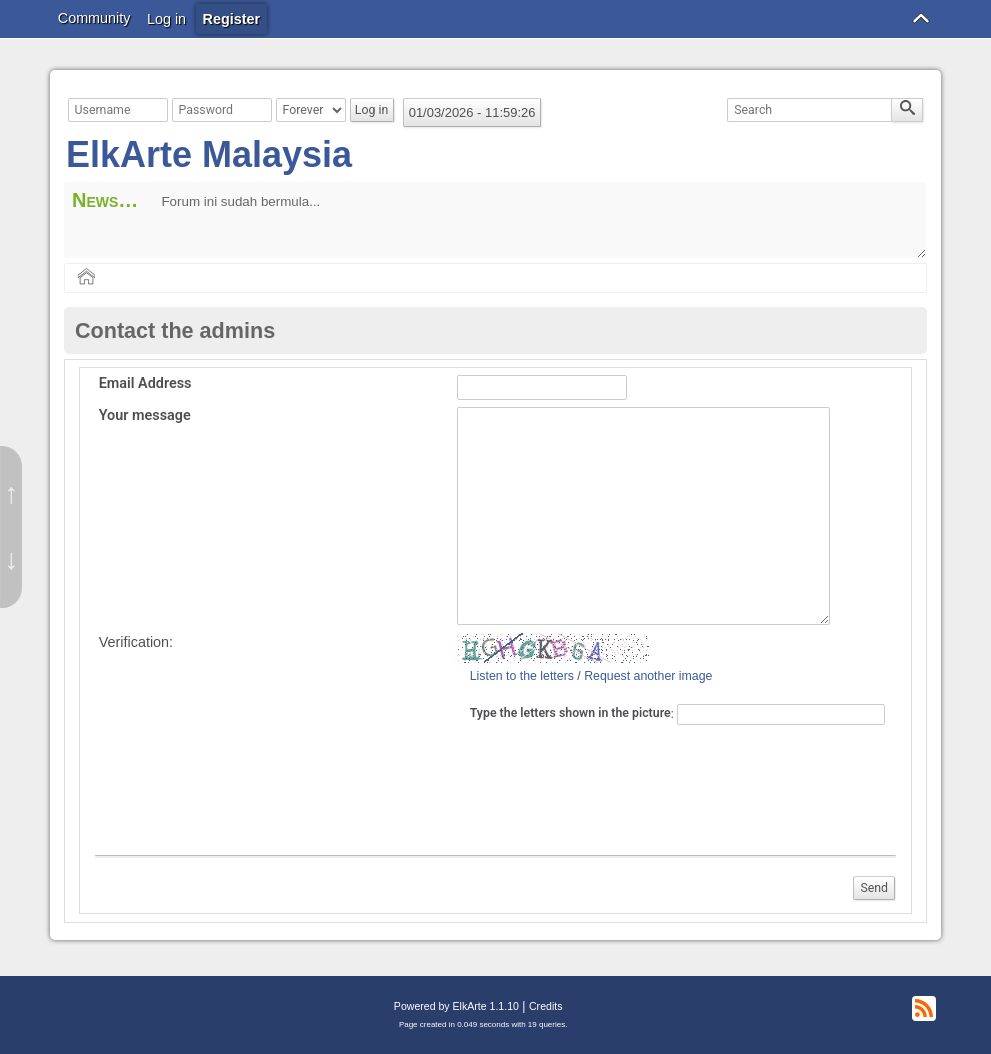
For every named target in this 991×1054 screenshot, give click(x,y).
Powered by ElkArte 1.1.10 (456, 1006)
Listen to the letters (522, 676)
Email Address (145, 383)
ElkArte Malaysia (209, 154)
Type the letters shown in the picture (570, 713)
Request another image (648, 676)
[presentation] (624, 787)
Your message (145, 415)
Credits (545, 1006)
